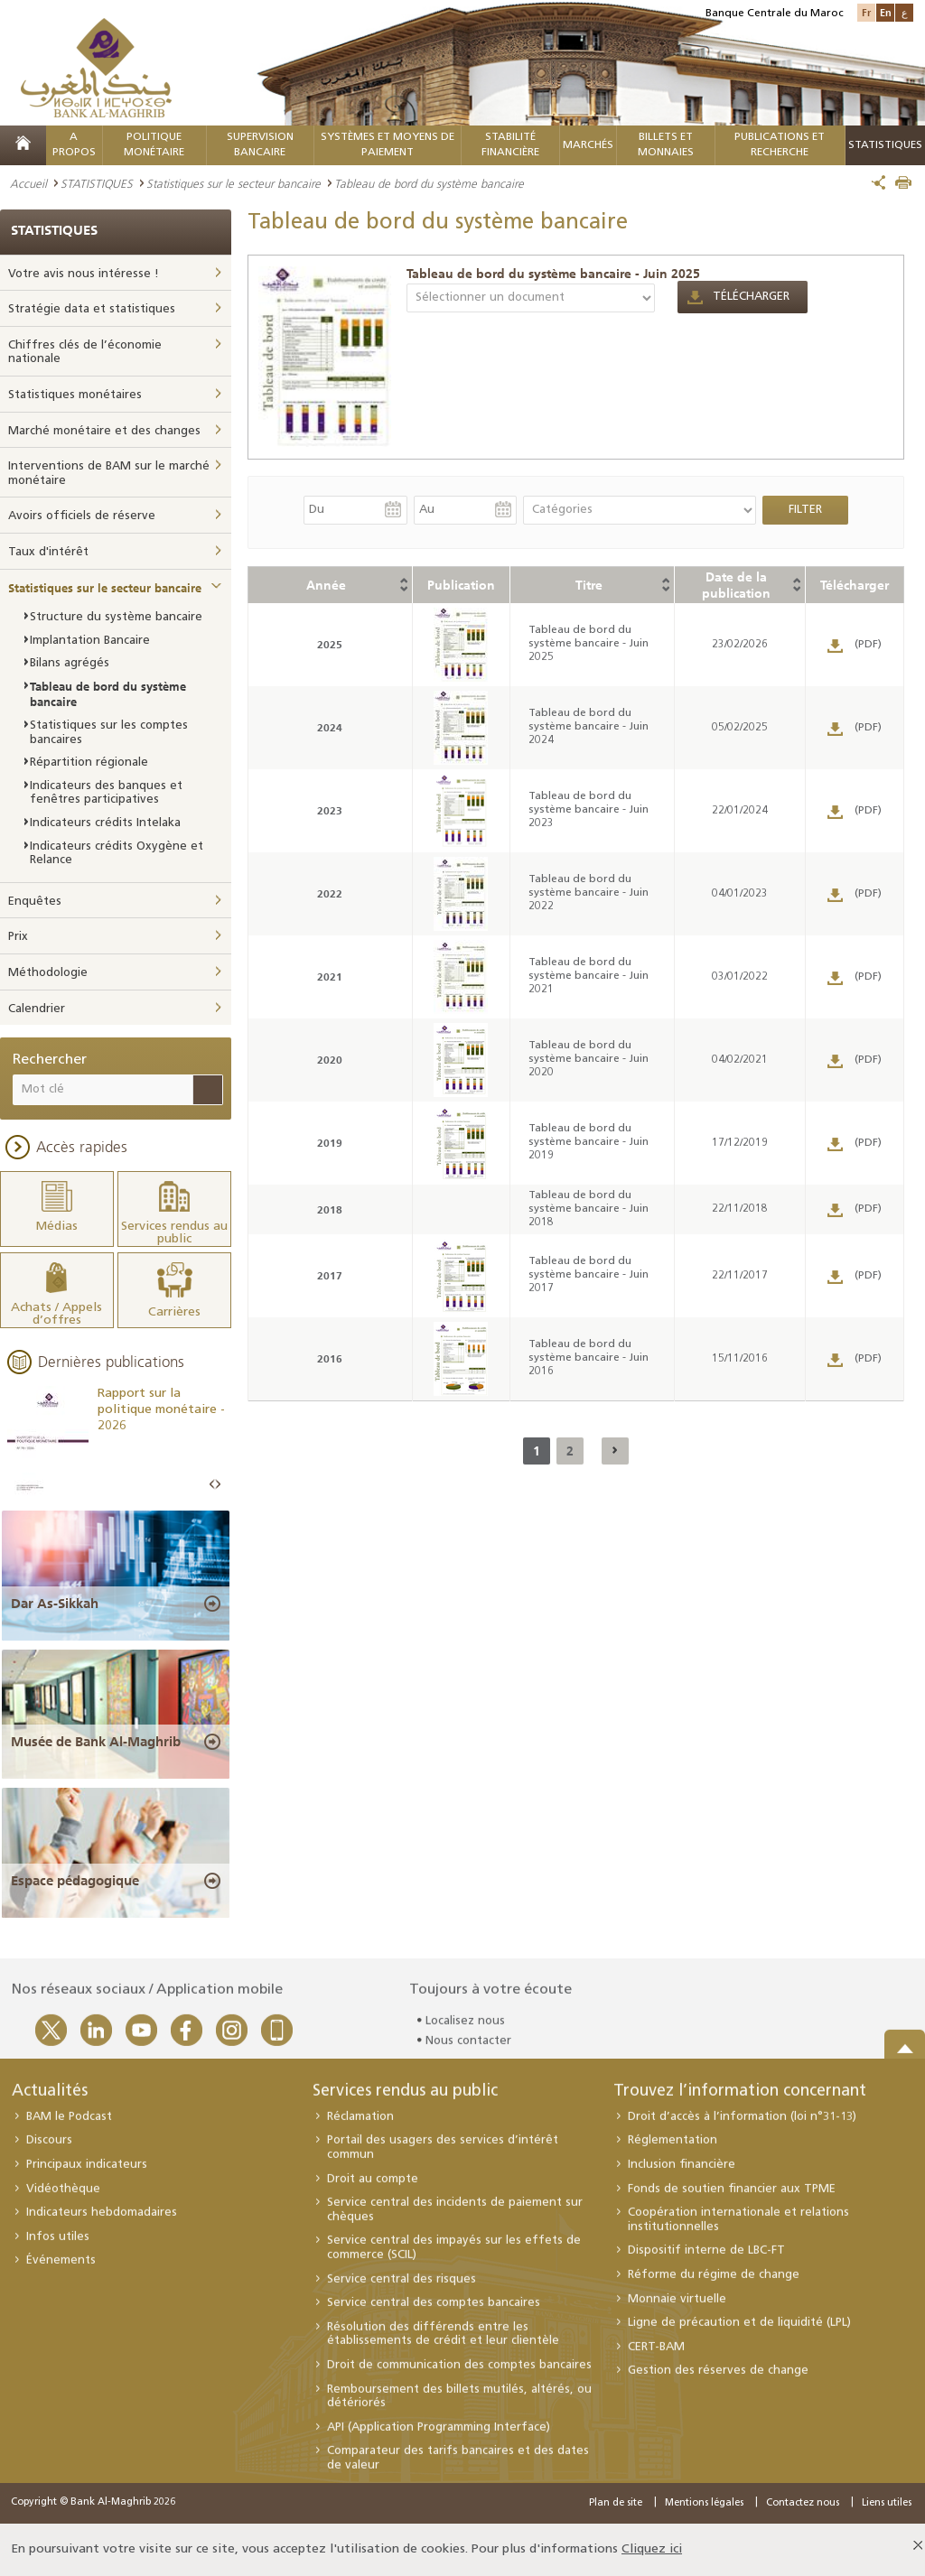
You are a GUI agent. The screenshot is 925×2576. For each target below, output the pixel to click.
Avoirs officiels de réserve (81, 516)
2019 (329, 1142)
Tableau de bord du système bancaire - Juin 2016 (588, 1358)
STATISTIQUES (97, 183)
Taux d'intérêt (48, 552)
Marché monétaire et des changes (104, 431)
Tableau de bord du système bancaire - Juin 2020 (588, 1059)
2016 (329, 1358)
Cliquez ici (651, 2549)
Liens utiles (886, 2503)
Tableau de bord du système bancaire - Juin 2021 (588, 976)
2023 (329, 810)
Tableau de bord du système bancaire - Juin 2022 (588, 893)
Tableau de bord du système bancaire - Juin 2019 (588, 1142)
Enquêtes (34, 901)
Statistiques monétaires (75, 395)
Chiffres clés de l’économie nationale (85, 352)
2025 (329, 644)
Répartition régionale (89, 762)
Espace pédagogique (75, 1881)
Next (217, 1485)
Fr (866, 12)
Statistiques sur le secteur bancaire (233, 183)
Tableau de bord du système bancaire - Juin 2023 (588, 810)
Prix (18, 937)
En (886, 12)
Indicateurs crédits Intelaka (105, 823)
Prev (212, 1485)
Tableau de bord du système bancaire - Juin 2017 (588, 1275)
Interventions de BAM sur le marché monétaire (109, 473)
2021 (329, 976)
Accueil (28, 183)
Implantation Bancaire (90, 640)
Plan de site (615, 2503)
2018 (329, 1209)
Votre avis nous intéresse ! (83, 274)
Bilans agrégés (69, 663)
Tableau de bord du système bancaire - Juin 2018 (588, 1209)
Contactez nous (802, 2503)
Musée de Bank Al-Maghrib (96, 1742)
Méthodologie (48, 973)
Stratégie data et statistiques (91, 309)
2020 (329, 1059)
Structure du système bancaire (116, 617)
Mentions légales (704, 2503)
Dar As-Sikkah (54, 1603)
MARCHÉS (588, 145)
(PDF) (868, 644)
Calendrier (36, 1009)
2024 (329, 727)
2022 (329, 893)
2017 (329, 1275)
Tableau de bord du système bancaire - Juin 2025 (553, 273)
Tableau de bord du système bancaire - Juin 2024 (588, 727)
